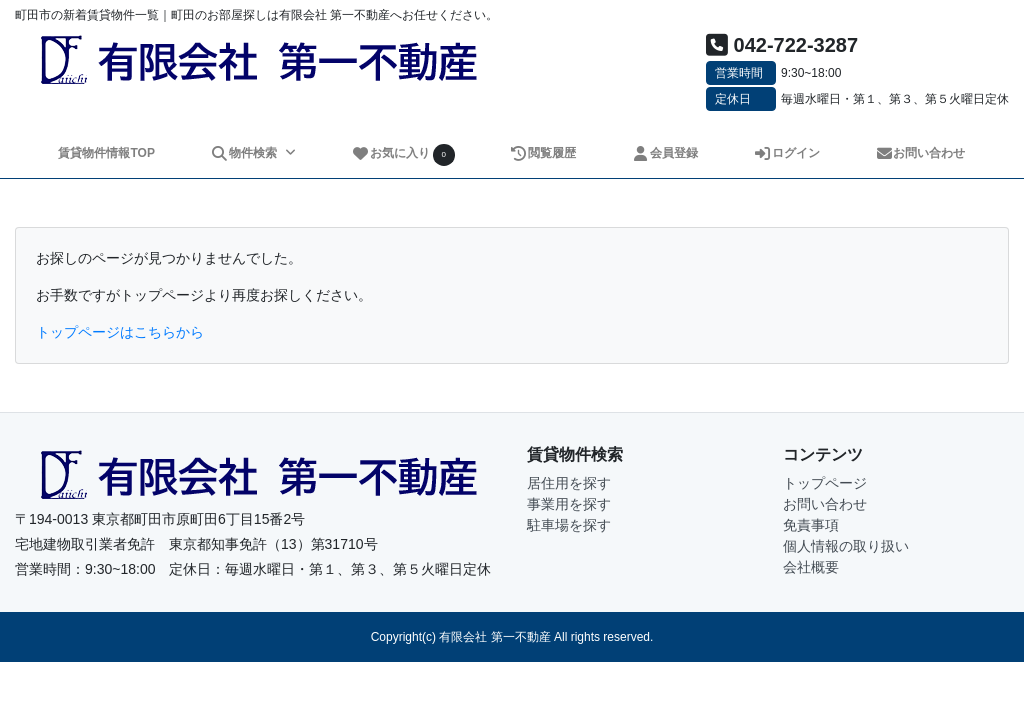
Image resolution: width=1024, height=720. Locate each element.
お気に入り (403, 154)
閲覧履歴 (543, 153)
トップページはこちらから (120, 332)
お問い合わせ (920, 153)
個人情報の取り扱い (846, 546)
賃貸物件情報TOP (106, 153)
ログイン (786, 153)
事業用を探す (569, 504)
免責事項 (811, 525)
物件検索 (245, 153)
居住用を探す (569, 483)
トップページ (825, 483)
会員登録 (664, 153)
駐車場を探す (569, 525)
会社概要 (811, 567)
